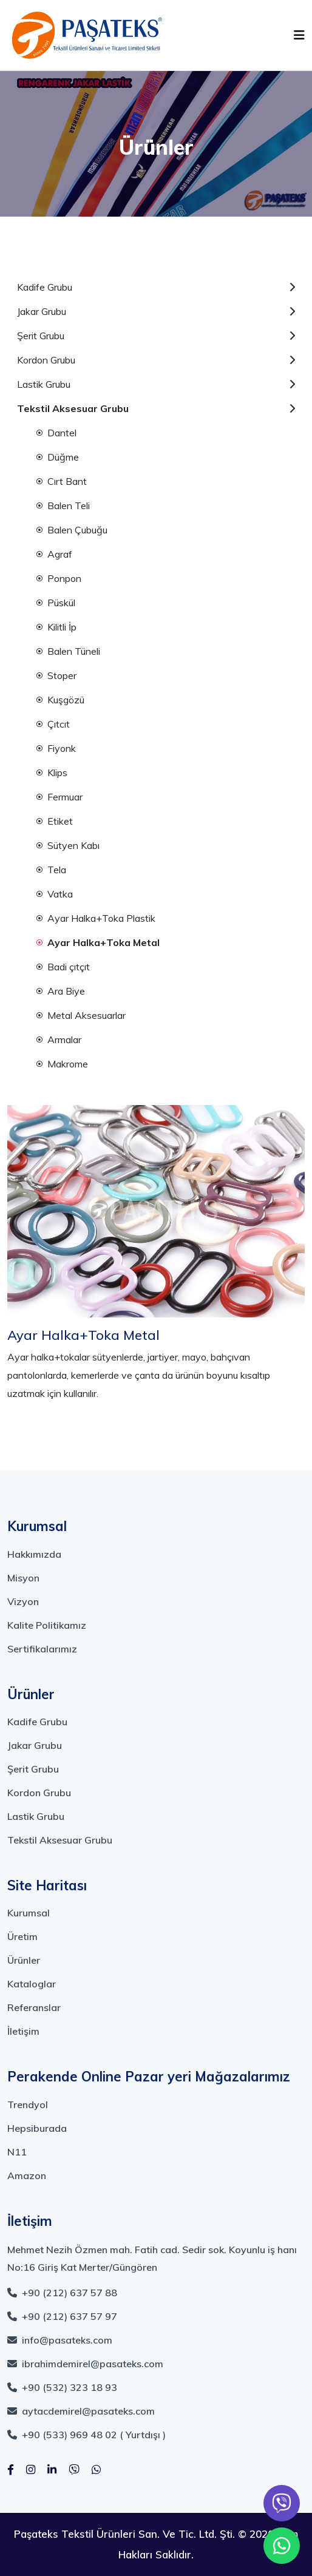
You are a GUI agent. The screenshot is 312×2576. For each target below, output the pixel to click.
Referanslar (34, 2007)
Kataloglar (31, 1984)
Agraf (54, 554)
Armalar (58, 1039)
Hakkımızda (34, 1554)
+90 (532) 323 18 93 (62, 2387)
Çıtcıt (53, 724)
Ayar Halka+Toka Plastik (95, 918)
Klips (51, 772)
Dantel (56, 433)
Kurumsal (28, 1913)
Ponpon (58, 578)
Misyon (23, 1578)
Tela (51, 870)
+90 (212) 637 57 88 (62, 2293)
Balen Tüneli (68, 651)
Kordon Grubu (156, 360)
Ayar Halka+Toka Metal (98, 942)
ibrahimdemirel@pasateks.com (85, 2364)
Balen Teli (63, 505)
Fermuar (59, 797)
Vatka (54, 894)
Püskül (55, 603)
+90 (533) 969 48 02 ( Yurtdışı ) (86, 2435)
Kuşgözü (60, 700)
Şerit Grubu (156, 336)
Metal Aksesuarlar (81, 1015)
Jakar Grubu (156, 311)
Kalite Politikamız (46, 1625)
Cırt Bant (61, 481)
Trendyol (27, 2104)
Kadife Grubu (156, 287)
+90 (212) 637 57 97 (62, 2316)
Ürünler (23, 1960)
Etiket (54, 821)
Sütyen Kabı (68, 845)
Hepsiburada (37, 2128)
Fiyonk (56, 748)
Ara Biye (60, 991)
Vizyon (23, 1601)
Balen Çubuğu (71, 530)
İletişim (23, 2031)
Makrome (62, 1064)
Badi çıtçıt (63, 967)
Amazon (26, 2175)
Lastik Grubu (156, 384)
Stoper (56, 675)
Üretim (22, 1936)
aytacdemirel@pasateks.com (81, 2411)
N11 (17, 2152)
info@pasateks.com (59, 2340)
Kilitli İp (56, 627)
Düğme (57, 457)
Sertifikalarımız (42, 1649)
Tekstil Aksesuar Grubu (156, 408)
